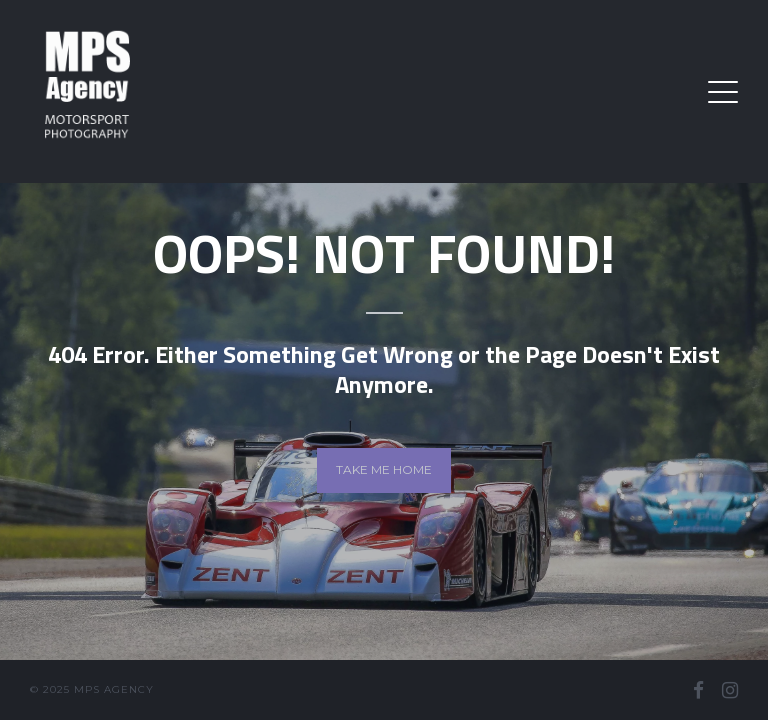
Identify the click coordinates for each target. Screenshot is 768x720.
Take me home (384, 469)
